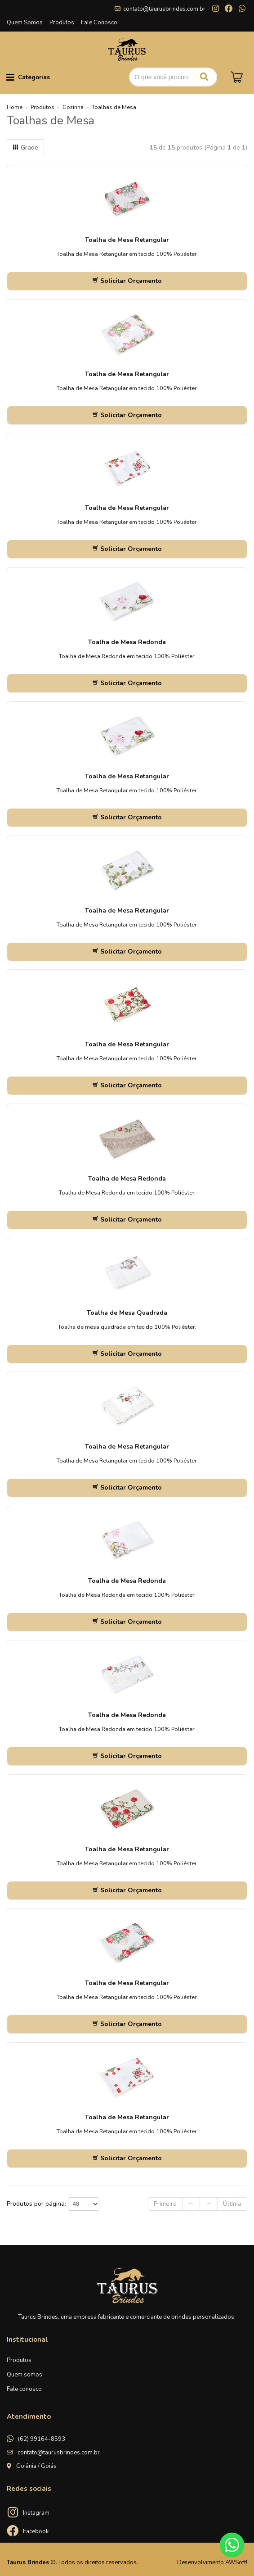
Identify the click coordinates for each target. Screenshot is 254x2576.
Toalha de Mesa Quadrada (127, 1312)
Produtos (61, 22)
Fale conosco (24, 2389)
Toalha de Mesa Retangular (127, 240)
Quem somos (24, 2375)
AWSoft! (236, 2562)
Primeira (165, 2203)
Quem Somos (25, 22)
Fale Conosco (99, 22)
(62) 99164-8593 (41, 2439)
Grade (25, 147)
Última (232, 2203)
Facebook (36, 2531)
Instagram (36, 2513)
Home (14, 107)
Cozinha (73, 107)
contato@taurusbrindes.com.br (164, 9)
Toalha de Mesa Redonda (127, 642)
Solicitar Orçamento (127, 281)
